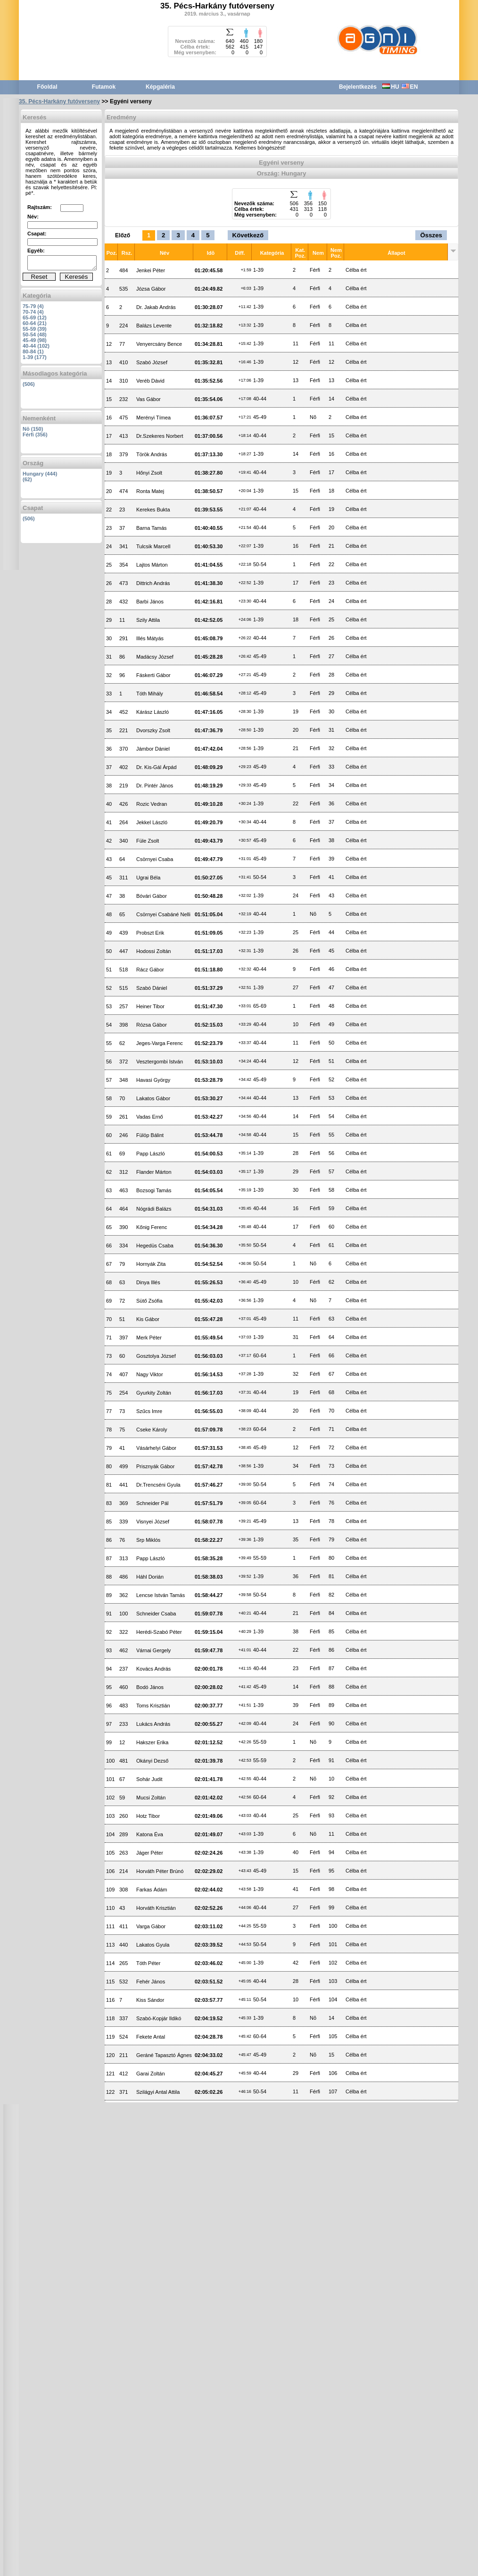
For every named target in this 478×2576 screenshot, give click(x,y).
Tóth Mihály (149, 693)
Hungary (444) (40, 474)
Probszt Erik (150, 933)
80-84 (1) (33, 351)
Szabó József (151, 362)
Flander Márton (154, 1172)
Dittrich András (153, 583)
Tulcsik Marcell (153, 546)
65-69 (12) (35, 317)
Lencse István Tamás (160, 1595)
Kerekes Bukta (153, 509)
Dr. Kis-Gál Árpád (156, 767)
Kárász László (152, 712)
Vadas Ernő (149, 1117)
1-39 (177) (35, 357)
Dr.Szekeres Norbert (159, 436)
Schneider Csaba (156, 1613)
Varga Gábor (150, 1926)
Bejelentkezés (358, 87)
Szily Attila (148, 620)
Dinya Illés (148, 1282)
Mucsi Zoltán (150, 1797)
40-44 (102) (36, 346)
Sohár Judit (149, 1779)
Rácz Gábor (150, 969)
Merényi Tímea (153, 417)
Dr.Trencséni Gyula (158, 1485)
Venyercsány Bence (159, 344)
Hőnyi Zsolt (149, 473)
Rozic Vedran (151, 804)
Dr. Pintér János (154, 785)
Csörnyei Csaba (154, 859)
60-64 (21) (35, 323)
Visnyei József (152, 1521)
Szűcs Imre (149, 1411)
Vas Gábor (148, 399)
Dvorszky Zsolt (153, 730)
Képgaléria (160, 87)
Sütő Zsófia (149, 1301)
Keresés (76, 276)
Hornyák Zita (150, 1264)
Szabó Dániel (151, 988)
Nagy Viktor (149, 1374)
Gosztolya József (156, 1356)
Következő (248, 235)
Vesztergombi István (159, 1061)
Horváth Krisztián (156, 1908)
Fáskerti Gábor (153, 675)
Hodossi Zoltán (153, 951)
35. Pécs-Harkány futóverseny (59, 101)
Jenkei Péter (150, 270)
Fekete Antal (150, 2037)
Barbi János (150, 601)
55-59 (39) (35, 329)
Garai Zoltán (150, 2073)
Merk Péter (149, 1337)
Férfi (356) (35, 434)
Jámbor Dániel (153, 749)
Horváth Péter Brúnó (159, 1871)
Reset (39, 276)
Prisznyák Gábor (155, 1466)
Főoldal (47, 87)
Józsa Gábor (150, 289)
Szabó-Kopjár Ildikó (158, 2018)
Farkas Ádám (151, 1889)
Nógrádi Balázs (154, 1209)
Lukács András (153, 1724)
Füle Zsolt (147, 841)
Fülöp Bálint (150, 1135)
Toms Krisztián (153, 1705)
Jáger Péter (149, 1853)
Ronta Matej (150, 491)
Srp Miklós (148, 1540)
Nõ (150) (33, 429)
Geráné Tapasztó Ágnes (164, 2055)
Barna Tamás (151, 528)
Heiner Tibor (150, 1006)
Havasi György (153, 1080)
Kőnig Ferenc (151, 1227)
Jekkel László (151, 822)
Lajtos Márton (152, 565)
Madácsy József (154, 657)
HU (390, 87)
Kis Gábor (147, 1319)
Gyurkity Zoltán (153, 1393)
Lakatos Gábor (153, 1098)
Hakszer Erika (152, 1742)
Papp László (150, 1153)
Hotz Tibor (148, 1816)
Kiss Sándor (150, 2000)
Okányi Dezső (152, 1761)
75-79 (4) (33, 306)
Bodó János (150, 1687)
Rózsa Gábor (151, 1025)
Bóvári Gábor (151, 896)
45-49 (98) (35, 340)
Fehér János (150, 1981)
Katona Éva (149, 1834)
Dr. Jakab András (156, 307)
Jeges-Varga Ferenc (159, 1043)
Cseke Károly (151, 1429)
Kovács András (153, 1669)
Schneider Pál (152, 1503)
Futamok (103, 87)
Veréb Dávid (150, 381)
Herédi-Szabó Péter (159, 1632)
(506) (29, 384)
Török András (151, 454)
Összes (431, 235)
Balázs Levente (154, 325)
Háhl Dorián (150, 1577)
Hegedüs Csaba (154, 1245)
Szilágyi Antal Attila (158, 2092)
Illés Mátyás (150, 638)
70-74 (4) (33, 312)
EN (410, 87)
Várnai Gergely (153, 1650)
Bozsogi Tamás (153, 1190)
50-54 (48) (35, 334)
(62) (27, 479)
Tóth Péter (148, 1963)
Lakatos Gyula (152, 1945)
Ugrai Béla (148, 877)
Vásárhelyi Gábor (156, 1448)
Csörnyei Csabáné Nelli (163, 914)
